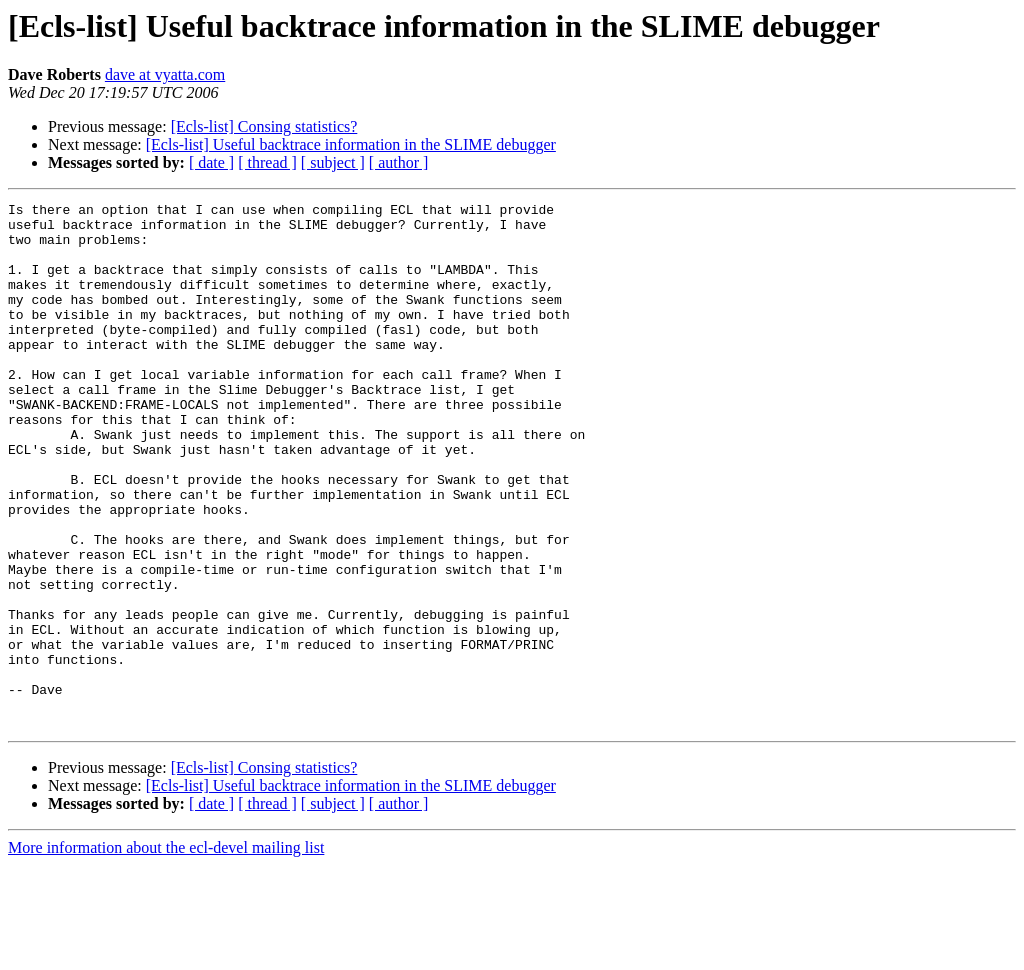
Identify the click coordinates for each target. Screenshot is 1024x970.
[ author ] (399, 162)
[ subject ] (333, 162)
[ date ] (211, 162)
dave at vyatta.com (165, 74)
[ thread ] (267, 162)
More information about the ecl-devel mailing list (166, 952)
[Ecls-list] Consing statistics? (264, 126)
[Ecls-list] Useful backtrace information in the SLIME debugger (351, 144)
